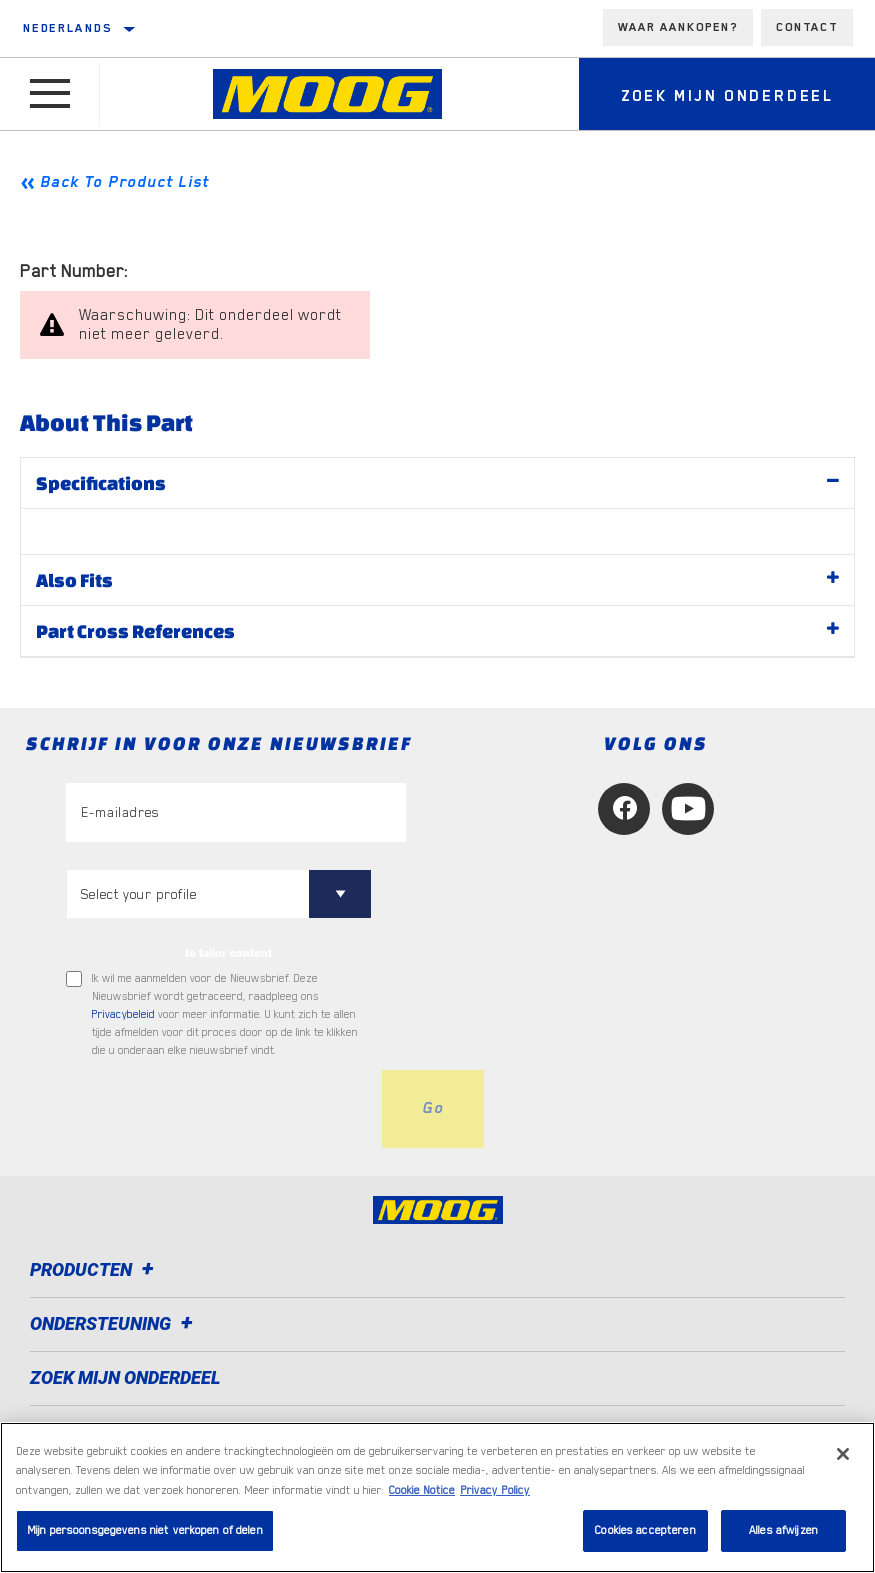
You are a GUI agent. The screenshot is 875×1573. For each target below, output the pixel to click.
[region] (437, 1497)
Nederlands (67, 28)
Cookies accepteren (645, 1530)
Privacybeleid (123, 1014)
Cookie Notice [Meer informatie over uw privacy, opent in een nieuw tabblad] (422, 1490)
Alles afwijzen (783, 1530)
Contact (807, 27)
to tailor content (228, 953)
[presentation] (218, 1109)
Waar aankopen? (678, 27)
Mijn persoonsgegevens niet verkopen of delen (145, 1530)
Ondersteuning (114, 1323)
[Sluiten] (843, 1454)
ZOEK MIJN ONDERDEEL (125, 1377)
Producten (95, 1269)
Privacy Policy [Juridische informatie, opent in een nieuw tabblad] (495, 1490)
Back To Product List (124, 182)
